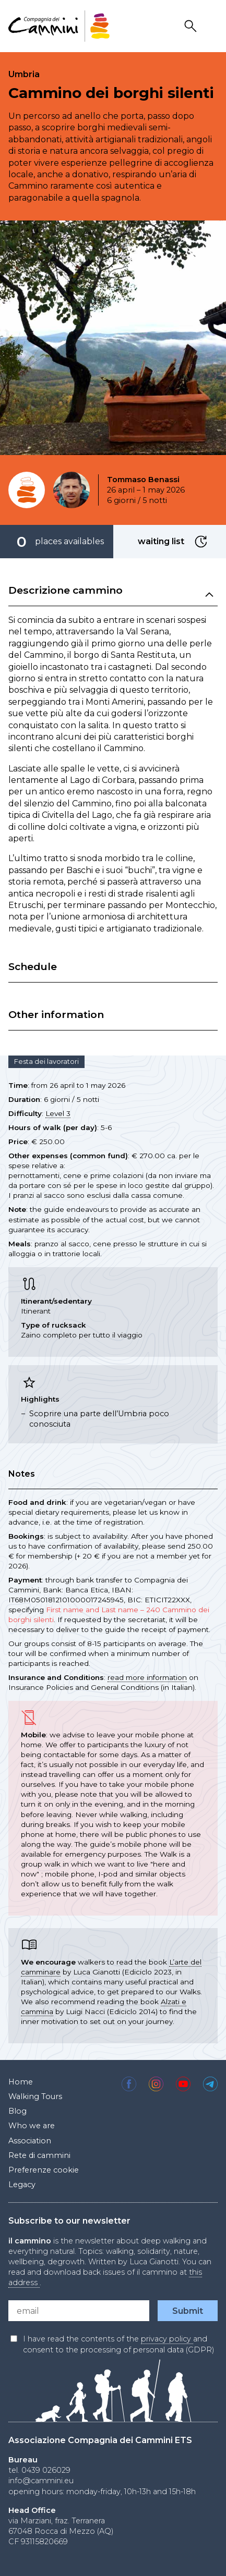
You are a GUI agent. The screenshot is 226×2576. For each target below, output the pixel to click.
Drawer (211, 26)
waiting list (202, 541)
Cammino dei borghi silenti (111, 93)
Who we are (31, 2125)
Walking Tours (35, 2096)
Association (29, 2140)
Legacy (21, 2184)
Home (20, 2082)
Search (192, 26)
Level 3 (57, 1113)
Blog (17, 2111)
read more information (147, 1677)
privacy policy (167, 2339)
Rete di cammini (39, 2155)
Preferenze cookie (43, 2170)
